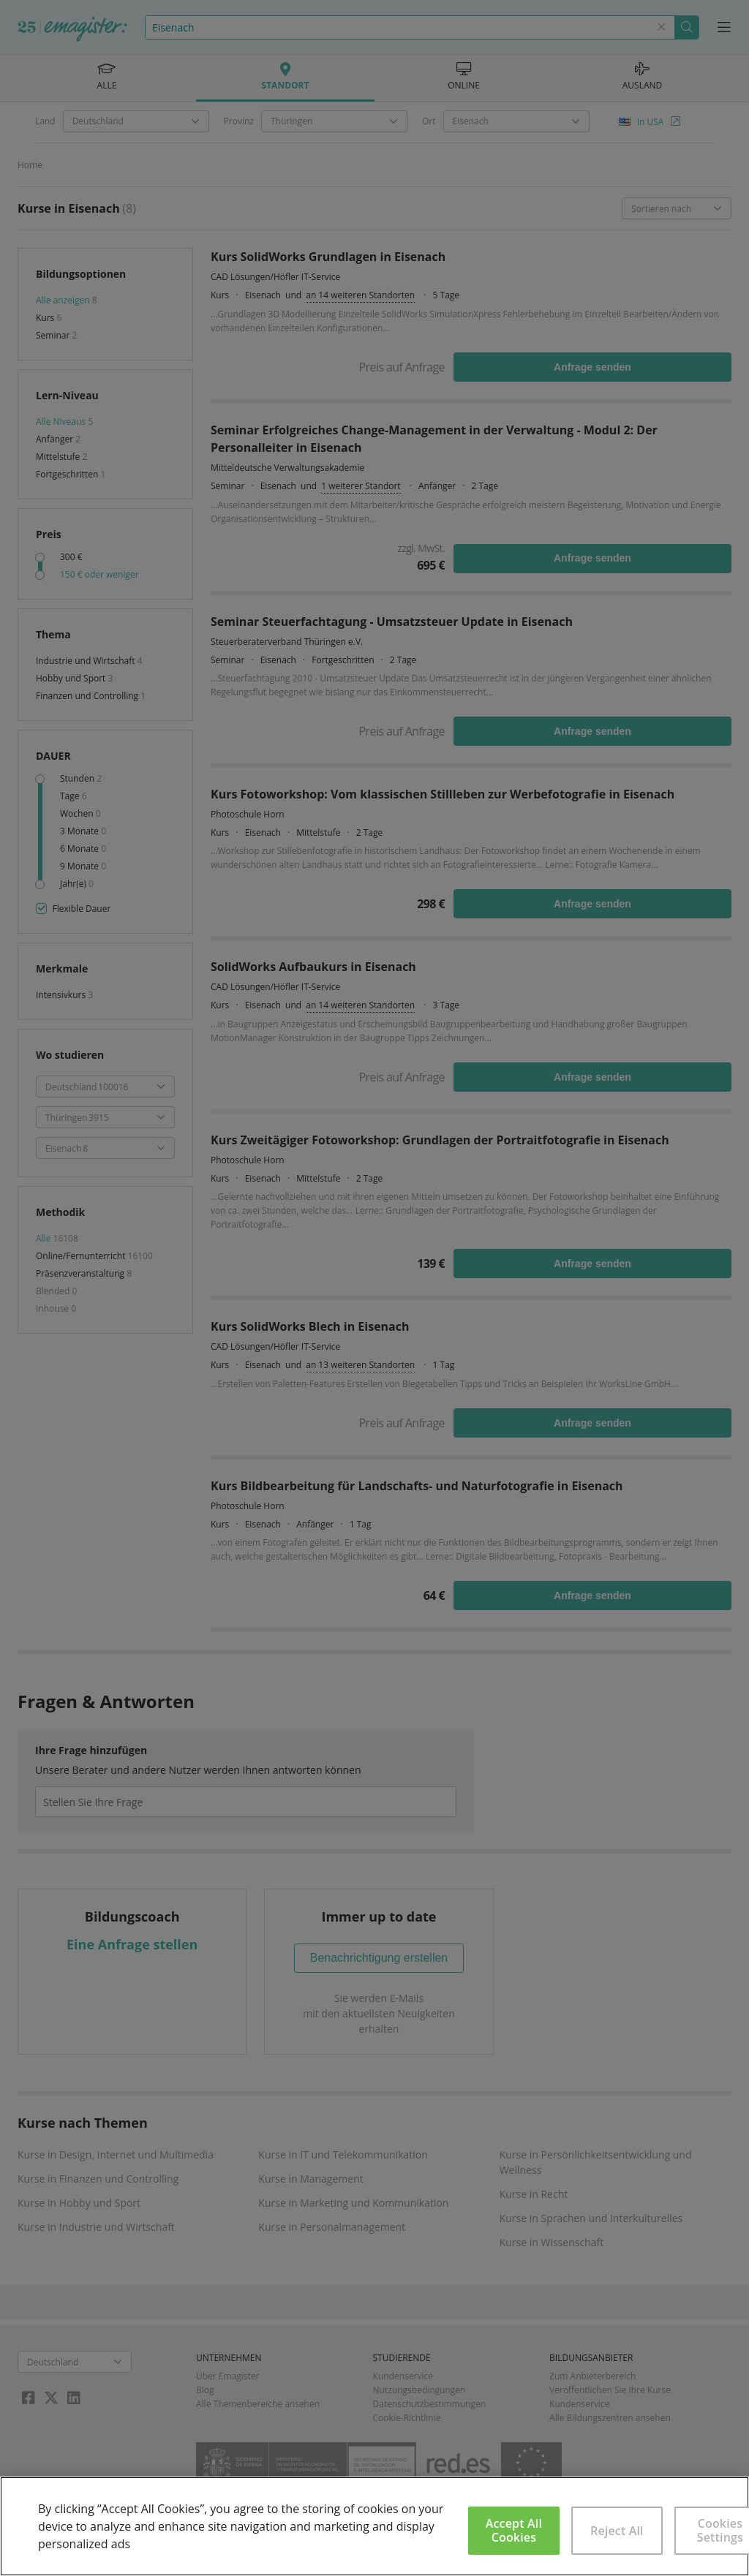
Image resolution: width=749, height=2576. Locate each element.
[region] (374, 2526)
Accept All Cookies (514, 2530)
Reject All (617, 2531)
